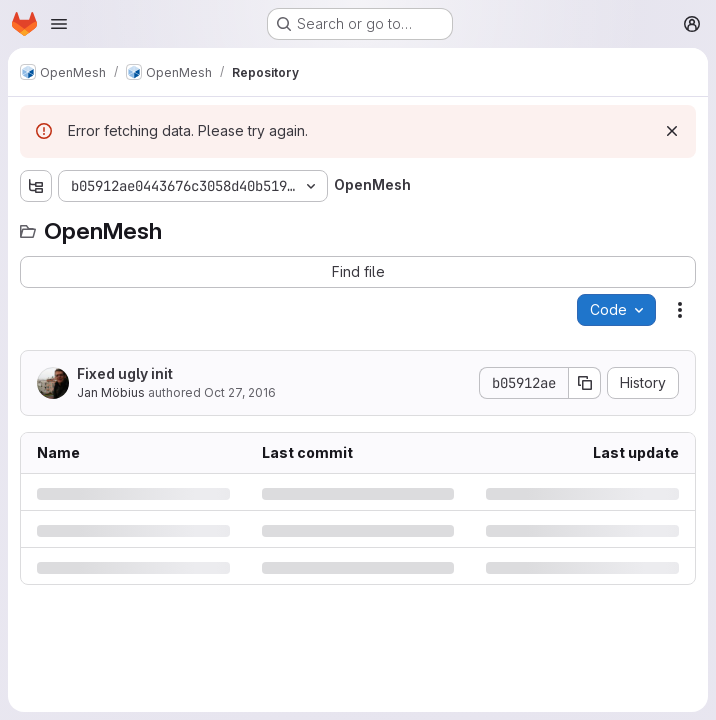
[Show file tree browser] (36, 186)
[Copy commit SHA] (585, 383)
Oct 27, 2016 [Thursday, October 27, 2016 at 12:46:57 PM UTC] (240, 392)
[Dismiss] (672, 131)
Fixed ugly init (125, 373)
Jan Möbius (111, 392)
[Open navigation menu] (59, 24)
